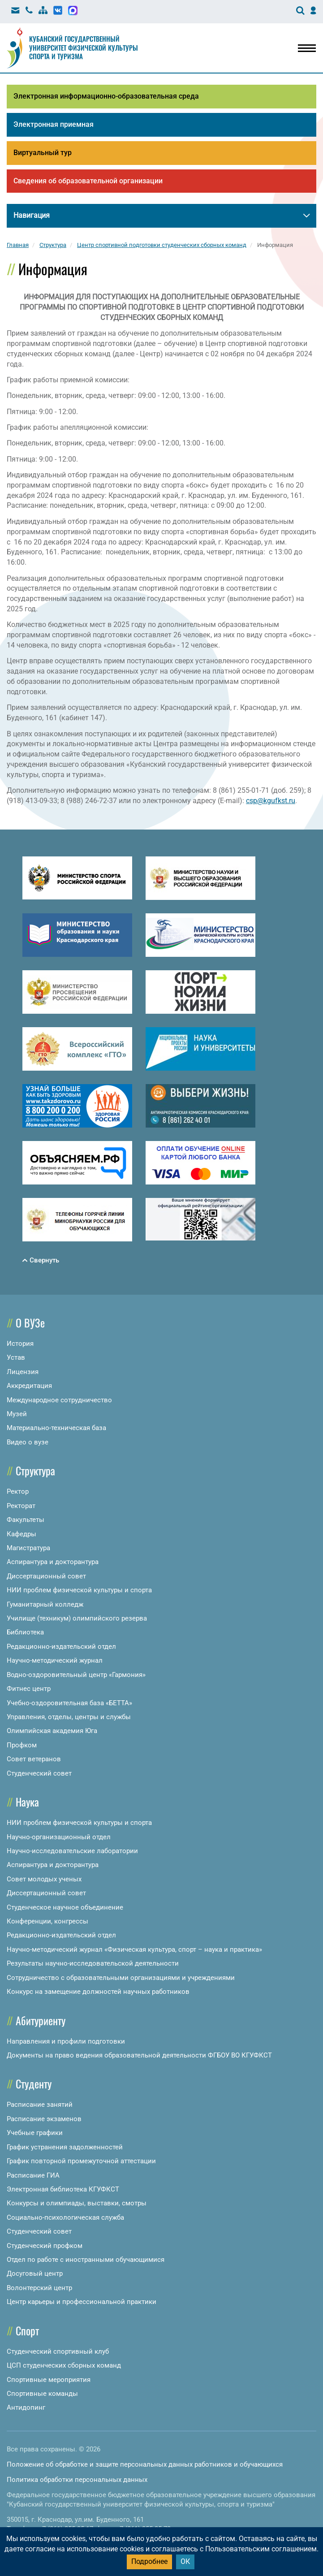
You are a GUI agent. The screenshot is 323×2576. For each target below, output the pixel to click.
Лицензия (23, 1372)
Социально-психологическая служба (65, 2217)
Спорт (27, 2330)
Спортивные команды (42, 2394)
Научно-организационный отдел (59, 1837)
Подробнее (149, 2561)
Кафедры (21, 1534)
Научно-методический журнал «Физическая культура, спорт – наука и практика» (134, 1949)
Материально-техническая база (56, 1428)
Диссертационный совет (46, 1576)
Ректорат (21, 1506)
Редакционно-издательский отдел (61, 1646)
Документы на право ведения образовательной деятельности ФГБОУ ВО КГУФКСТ (139, 2055)
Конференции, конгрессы (47, 1921)
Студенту (34, 2083)
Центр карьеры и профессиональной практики (81, 2302)
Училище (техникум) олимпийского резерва (77, 1618)
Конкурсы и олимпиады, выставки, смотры (76, 2203)
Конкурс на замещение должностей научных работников (98, 1992)
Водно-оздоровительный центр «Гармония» (76, 1675)
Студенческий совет (39, 1773)
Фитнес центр (29, 1689)
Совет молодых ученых (44, 1879)
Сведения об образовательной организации (88, 181)
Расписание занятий (40, 2105)
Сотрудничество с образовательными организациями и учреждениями (121, 1978)
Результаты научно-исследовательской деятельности (93, 1963)
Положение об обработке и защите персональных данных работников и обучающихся (145, 2464)
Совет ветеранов (34, 1759)
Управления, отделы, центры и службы (69, 1717)
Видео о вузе (27, 1442)
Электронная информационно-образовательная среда (106, 96)
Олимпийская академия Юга (52, 1731)
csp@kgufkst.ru (270, 800)
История (20, 1344)
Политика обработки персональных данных (77, 2480)
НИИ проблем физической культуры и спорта (79, 1590)
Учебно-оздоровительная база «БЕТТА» (69, 1703)
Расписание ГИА (33, 2175)
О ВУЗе (30, 1322)
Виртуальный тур (42, 152)
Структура (35, 1470)
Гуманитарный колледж (45, 1604)
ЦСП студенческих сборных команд (64, 2365)
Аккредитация (29, 1386)
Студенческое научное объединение (65, 1907)
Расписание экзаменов (44, 2119)
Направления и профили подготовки (66, 2041)
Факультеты (25, 1520)
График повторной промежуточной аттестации (81, 2161)
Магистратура (28, 1548)
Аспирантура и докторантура (53, 1562)
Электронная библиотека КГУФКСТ (63, 2189)
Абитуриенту (40, 2020)
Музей (17, 1414)
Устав (16, 1357)
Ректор (18, 1491)
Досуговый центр (35, 2273)
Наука (27, 1802)
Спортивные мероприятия (48, 2380)
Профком (22, 1745)
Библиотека (25, 1632)
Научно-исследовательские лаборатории (72, 1851)
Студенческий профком (44, 2246)
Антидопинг (26, 2407)
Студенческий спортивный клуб (58, 2351)
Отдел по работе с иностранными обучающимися (85, 2260)
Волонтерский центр (39, 2288)
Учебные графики (35, 2133)
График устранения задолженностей (65, 2147)
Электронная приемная (53, 124)
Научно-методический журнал (55, 1660)
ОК (185, 2561)
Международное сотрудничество (59, 1400)
